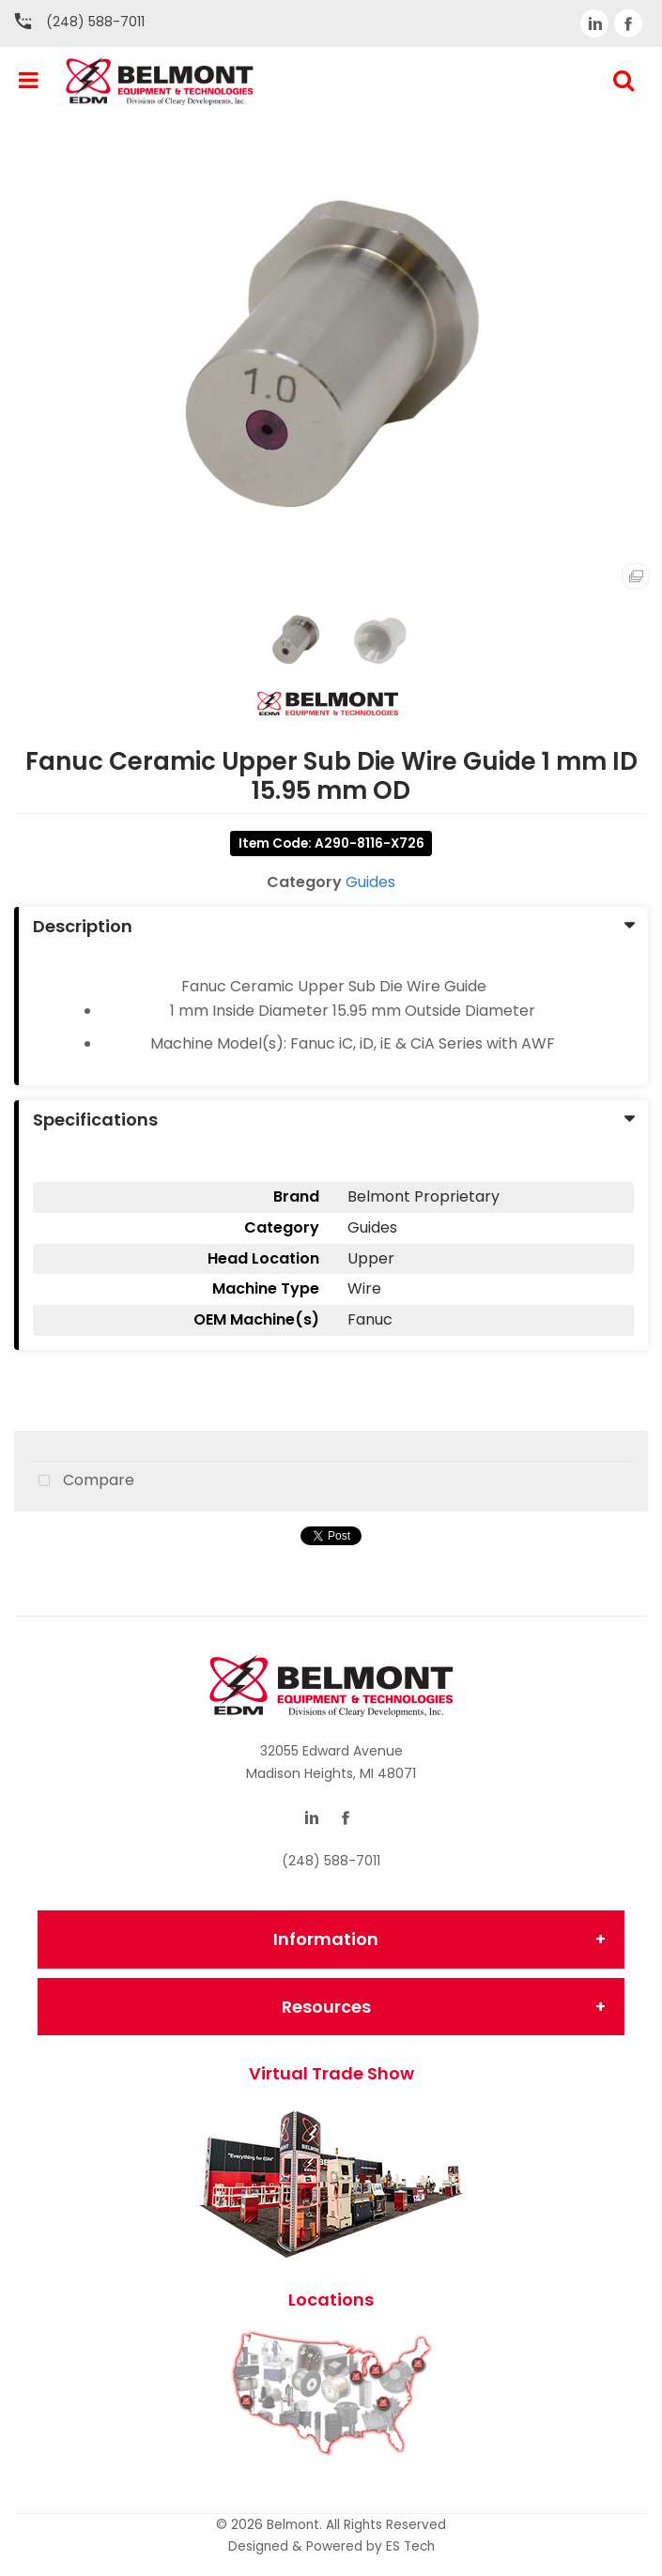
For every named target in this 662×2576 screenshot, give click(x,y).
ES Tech (410, 2546)
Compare (81, 1481)
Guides (370, 882)
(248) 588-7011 (95, 21)
